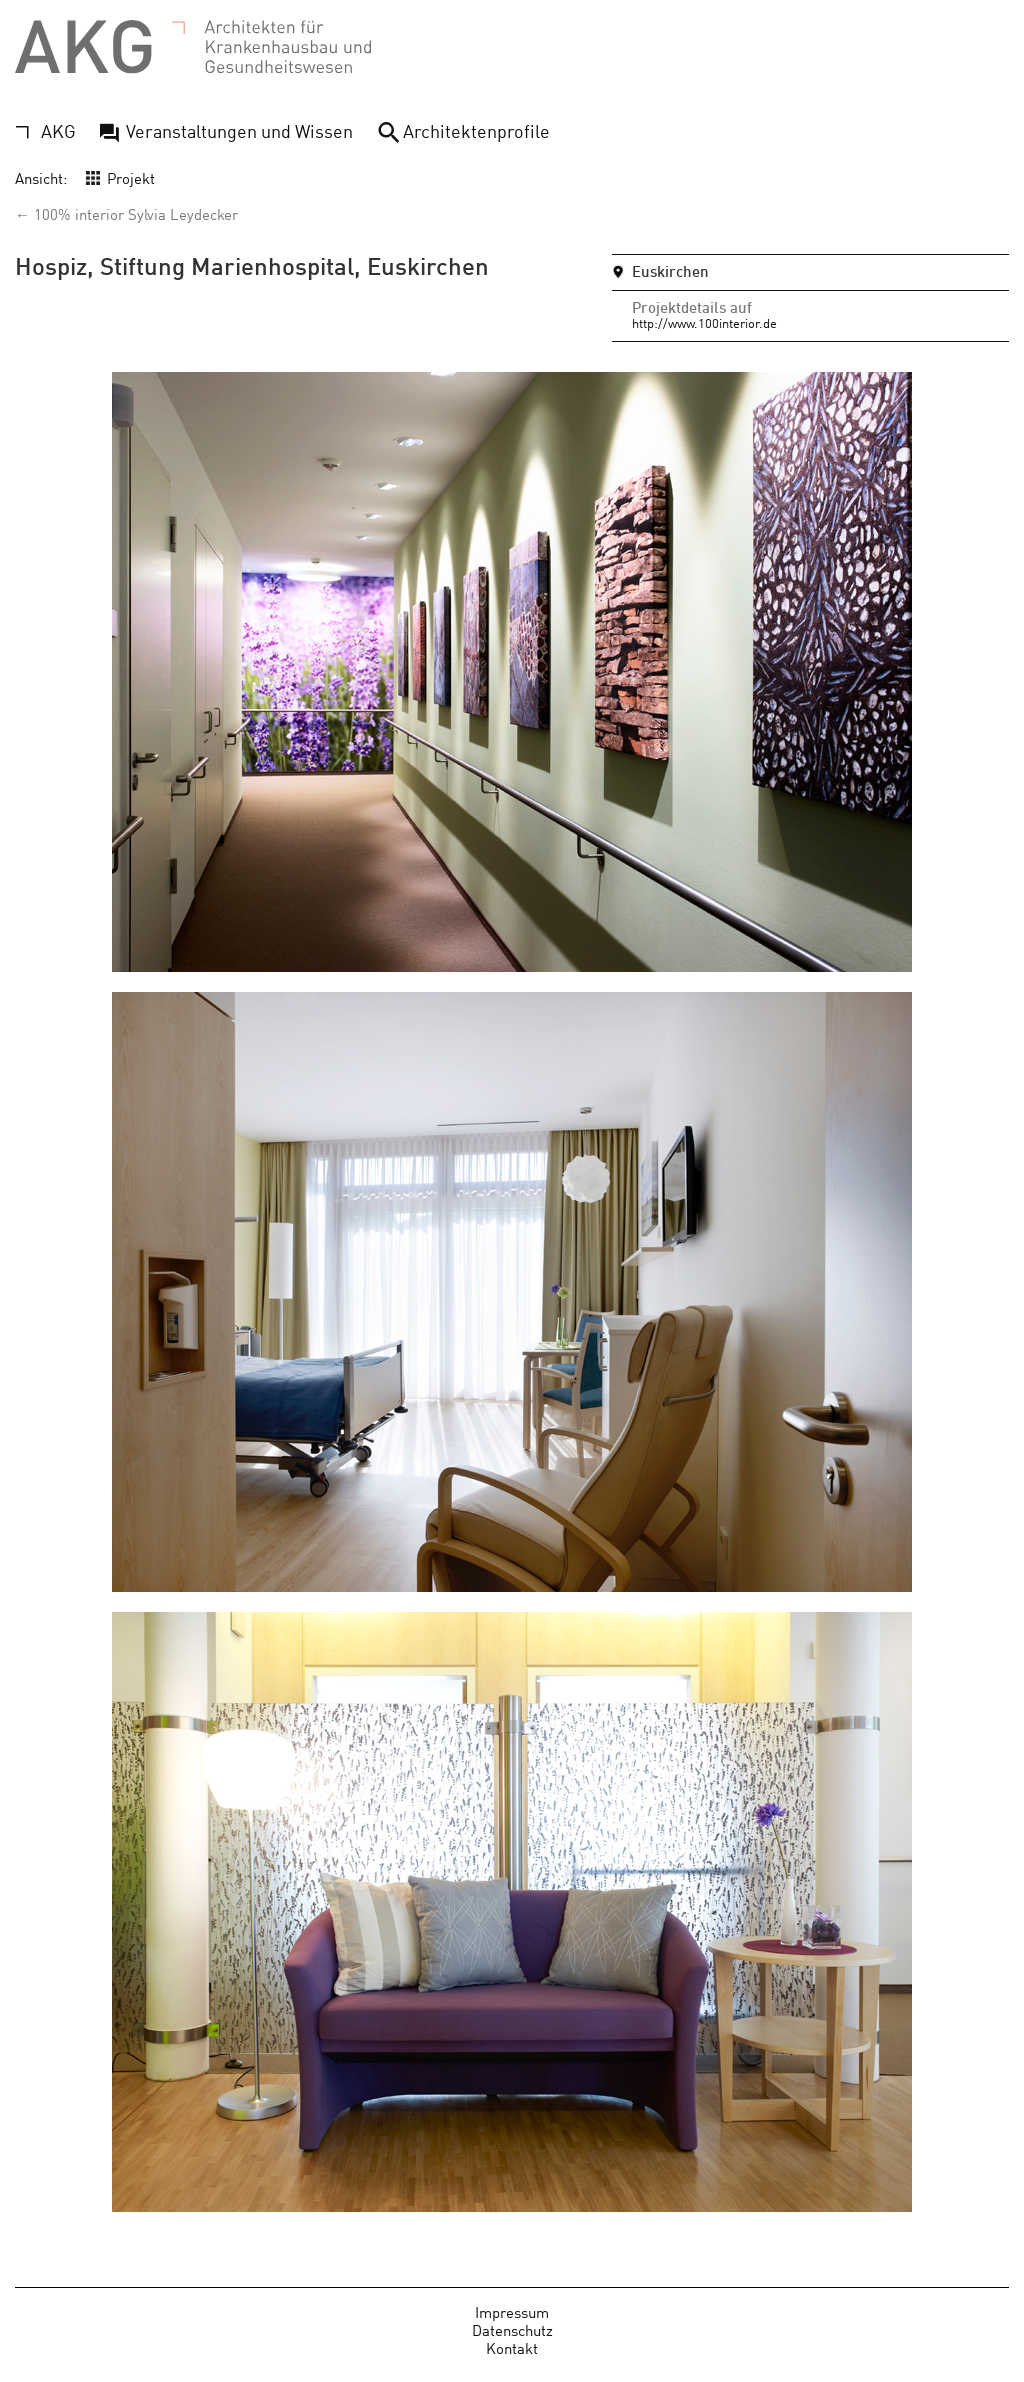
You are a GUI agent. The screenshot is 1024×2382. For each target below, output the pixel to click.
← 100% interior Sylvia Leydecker (126, 213)
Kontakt (512, 2347)
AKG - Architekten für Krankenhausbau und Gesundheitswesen (193, 47)
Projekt (131, 177)
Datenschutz (512, 2329)
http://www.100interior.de (704, 322)
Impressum (512, 2311)
